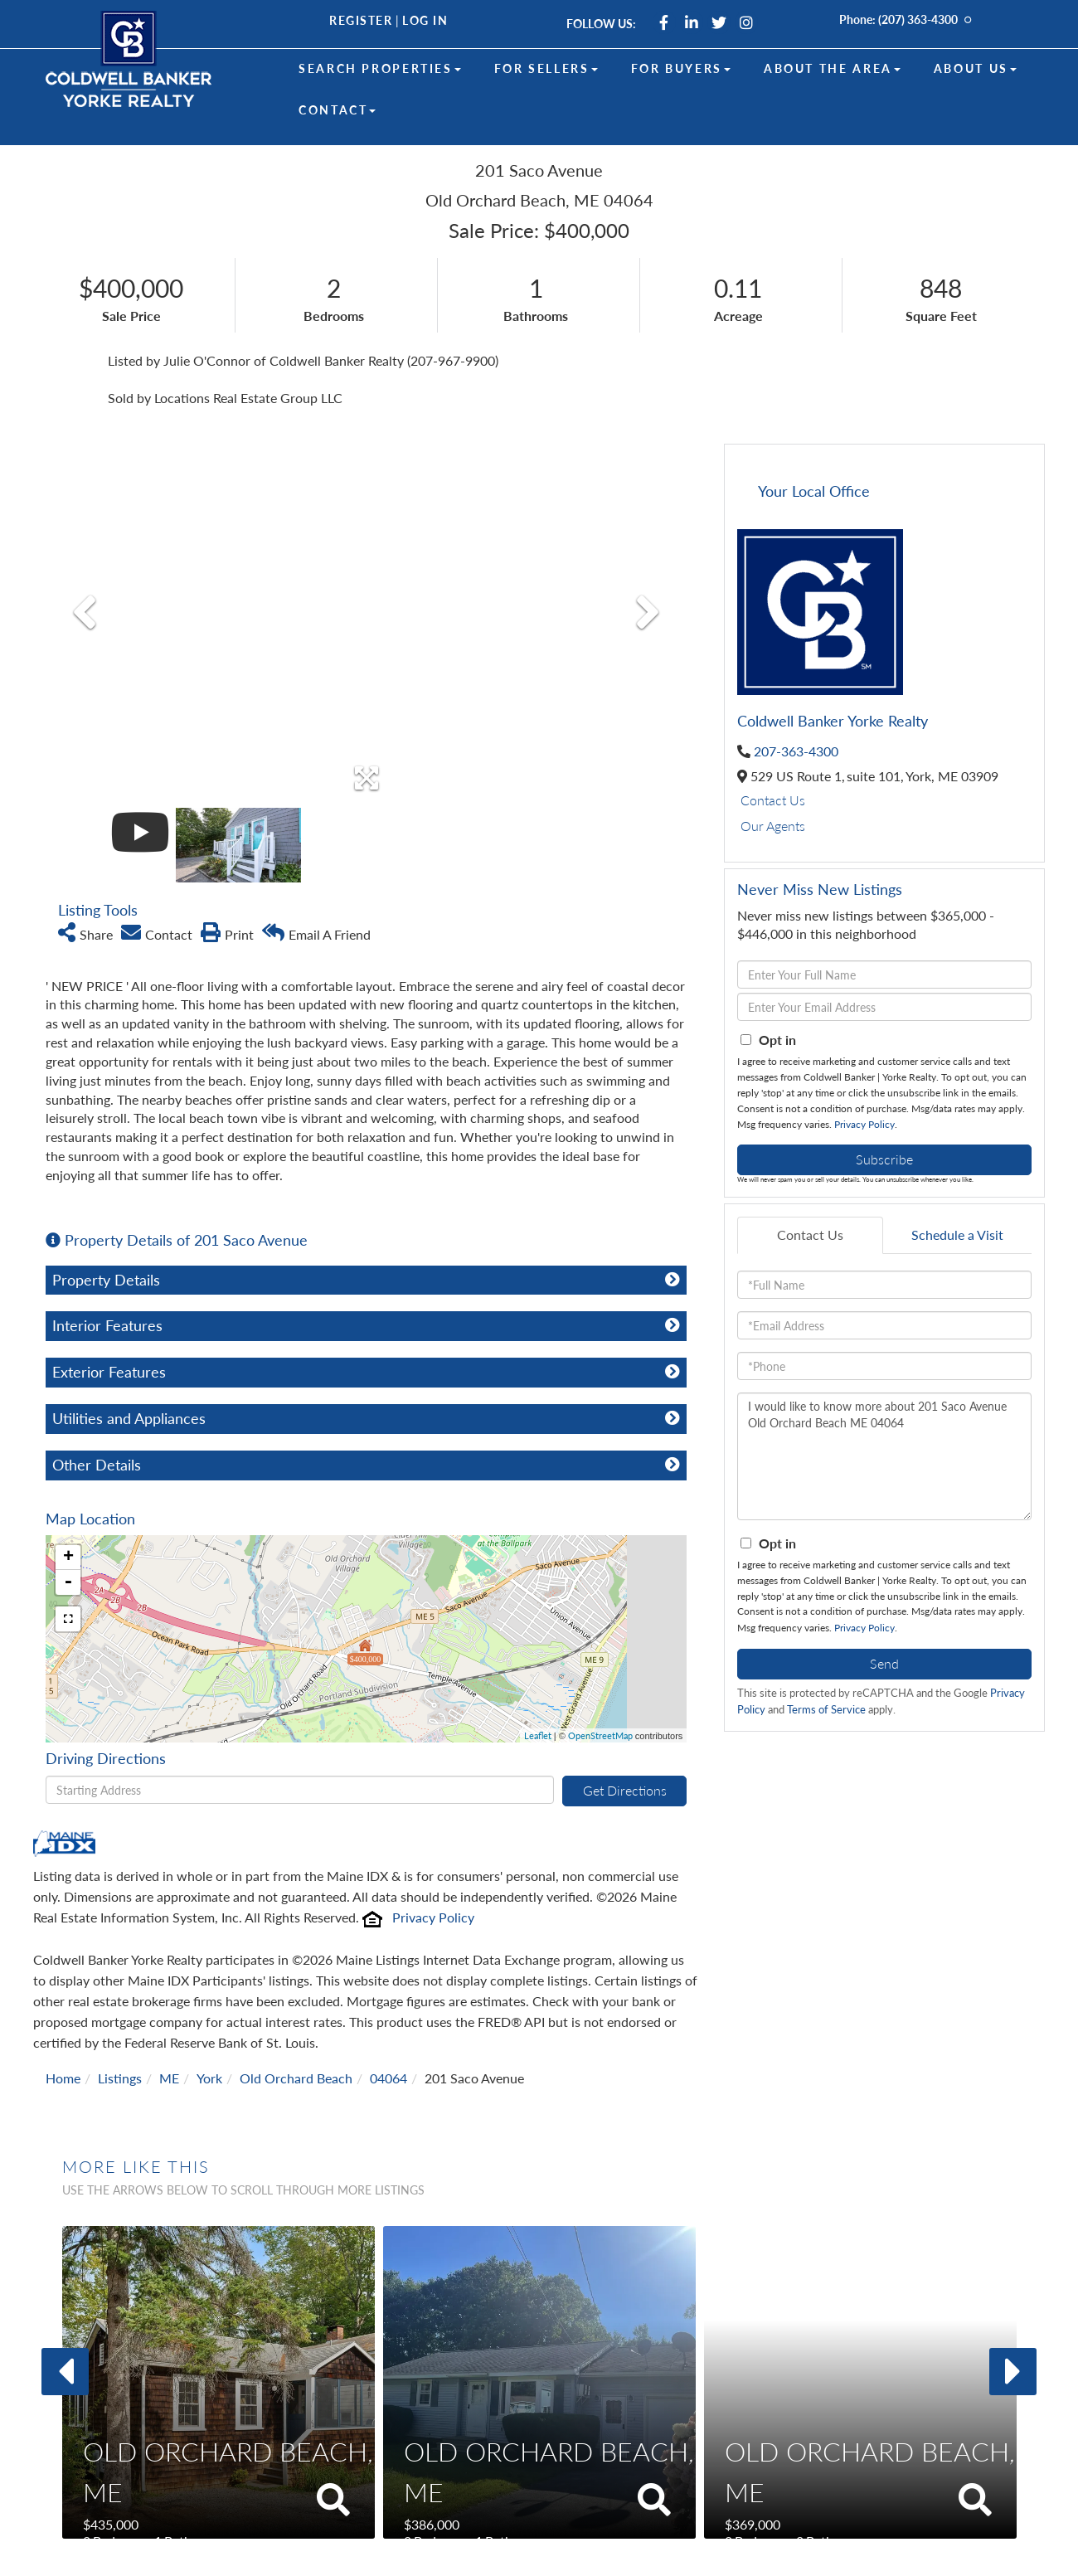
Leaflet (537, 1679)
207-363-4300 (796, 751)
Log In (425, 20)
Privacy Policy (433, 1861)
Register (360, 20)
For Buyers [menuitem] (681, 68)
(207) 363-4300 (918, 19)
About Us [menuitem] (975, 68)
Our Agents (773, 826)
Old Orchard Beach (296, 2022)
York (209, 2022)
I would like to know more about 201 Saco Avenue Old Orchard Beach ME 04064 (884, 1456)
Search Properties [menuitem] (380, 68)
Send (884, 1663)
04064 (388, 2022)
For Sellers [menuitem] (546, 68)
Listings (120, 2022)
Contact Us (773, 800)
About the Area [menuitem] (832, 68)
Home (63, 2022)
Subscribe (884, 1159)
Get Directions (625, 1734)
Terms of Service (826, 1709)
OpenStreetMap (600, 1679)
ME (169, 2022)
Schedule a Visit (957, 1234)
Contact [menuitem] (337, 110)
